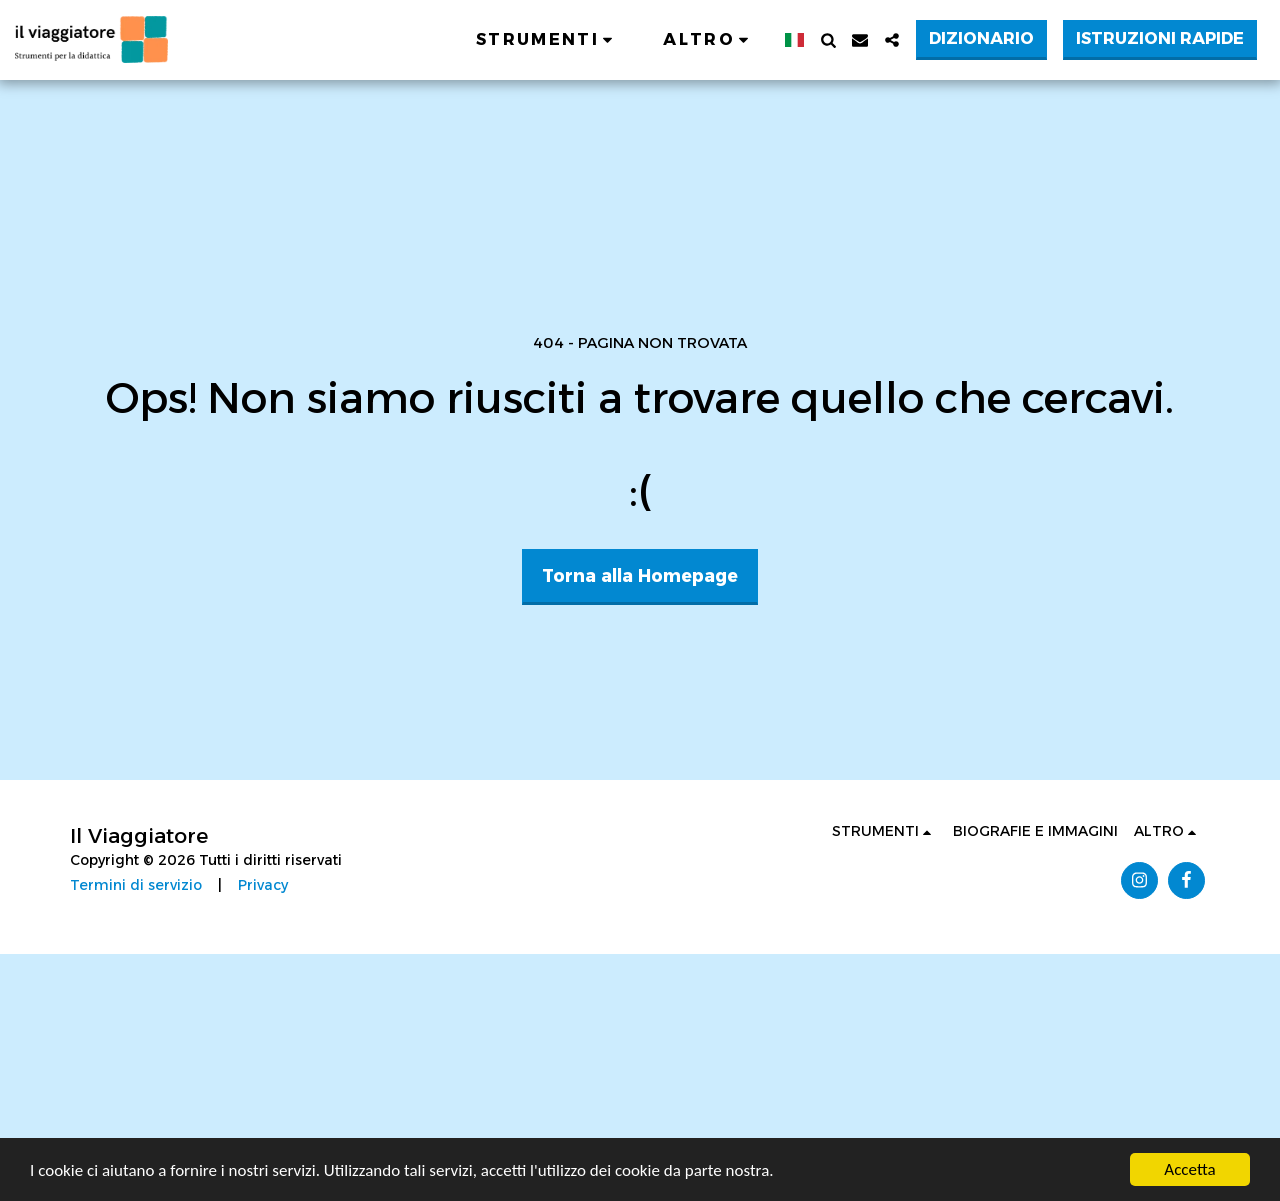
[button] (547, 40)
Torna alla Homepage (640, 575)
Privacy (263, 885)
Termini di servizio (136, 885)
